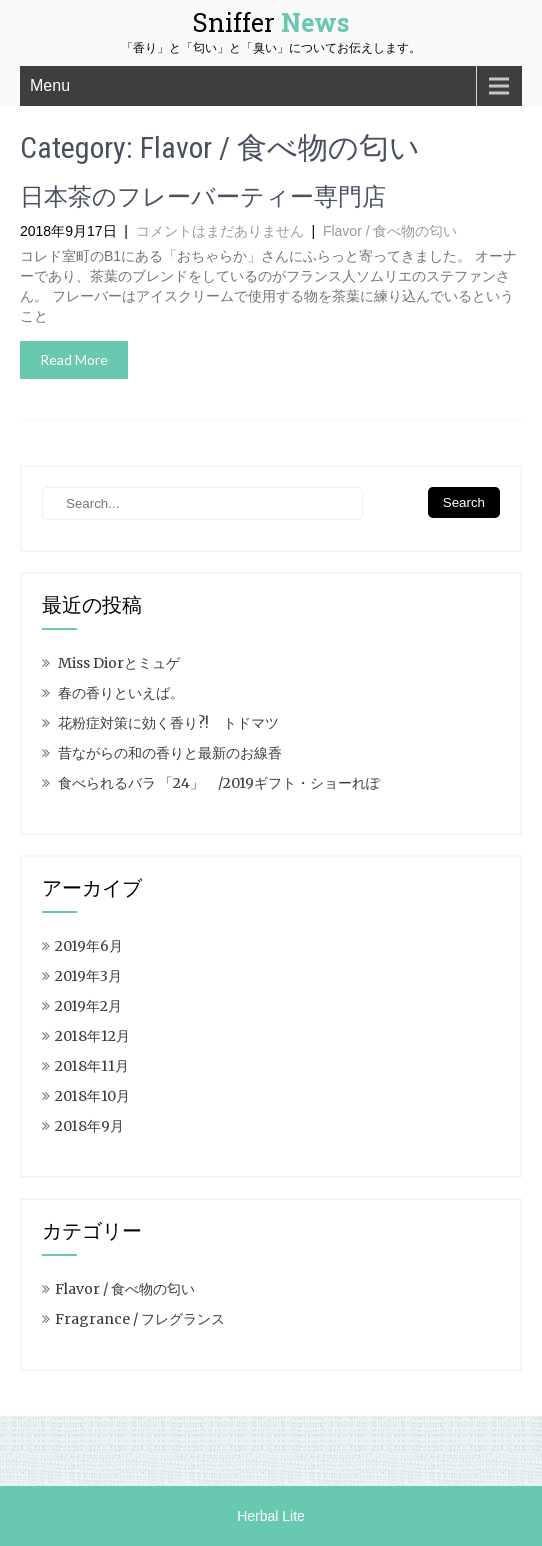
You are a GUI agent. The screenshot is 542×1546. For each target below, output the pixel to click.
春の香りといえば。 (121, 693)
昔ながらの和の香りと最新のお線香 (170, 753)
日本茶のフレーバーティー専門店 (203, 197)
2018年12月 (92, 1036)
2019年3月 (88, 976)
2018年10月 (92, 1096)
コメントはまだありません (220, 231)
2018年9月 (89, 1126)
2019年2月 (88, 1006)
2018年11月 (92, 1066)
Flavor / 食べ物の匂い (390, 231)
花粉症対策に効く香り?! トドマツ (168, 723)
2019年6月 (89, 946)
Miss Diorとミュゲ (119, 663)
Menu (50, 85)
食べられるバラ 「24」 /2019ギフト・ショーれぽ (219, 783)
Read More (74, 359)
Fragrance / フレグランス (140, 1319)
